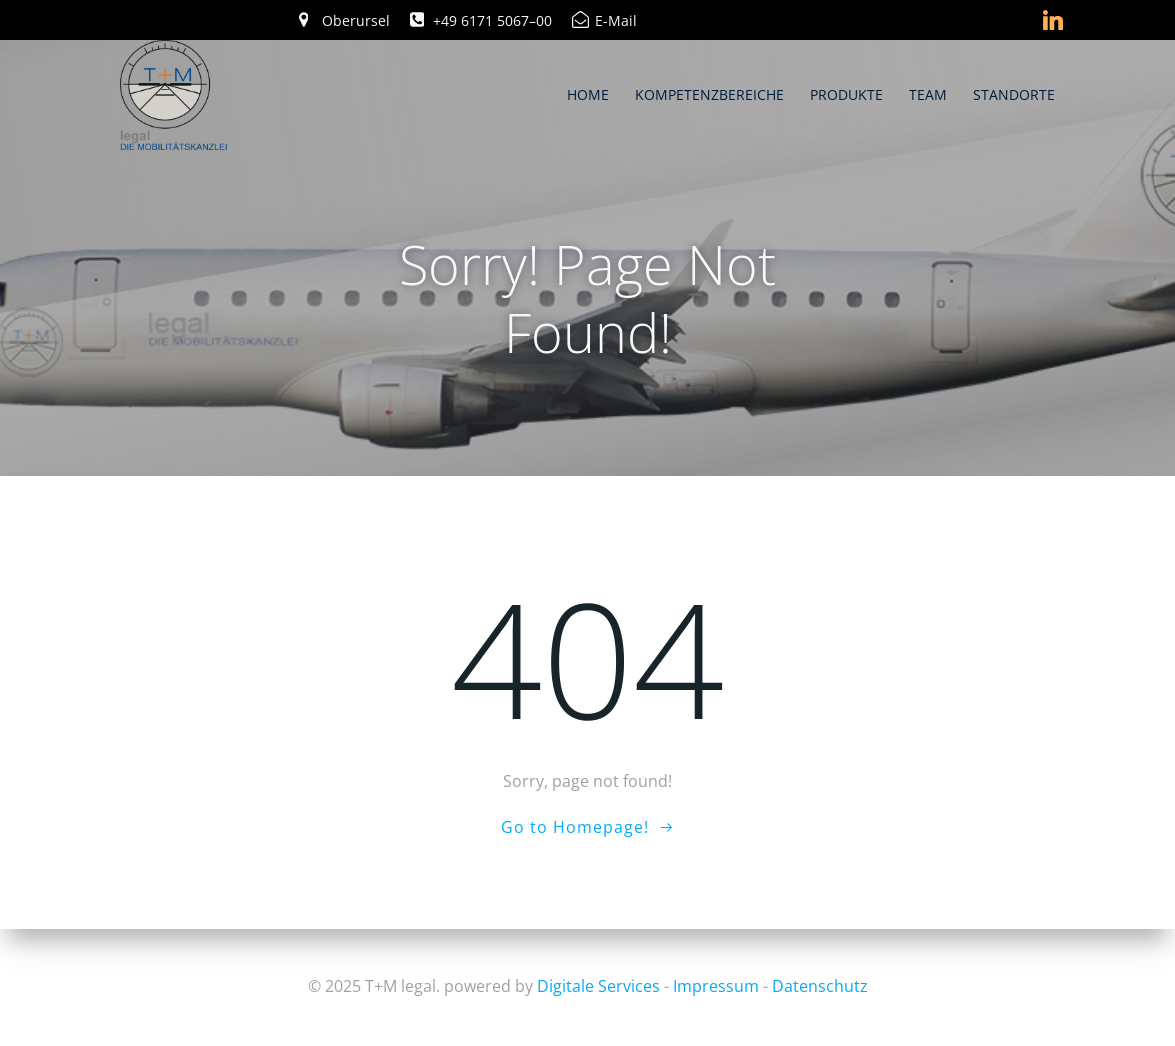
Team (928, 94)
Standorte (1014, 94)
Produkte (846, 94)
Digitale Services (598, 986)
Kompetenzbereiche (709, 94)
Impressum (716, 986)
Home (588, 94)
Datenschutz (820, 986)
